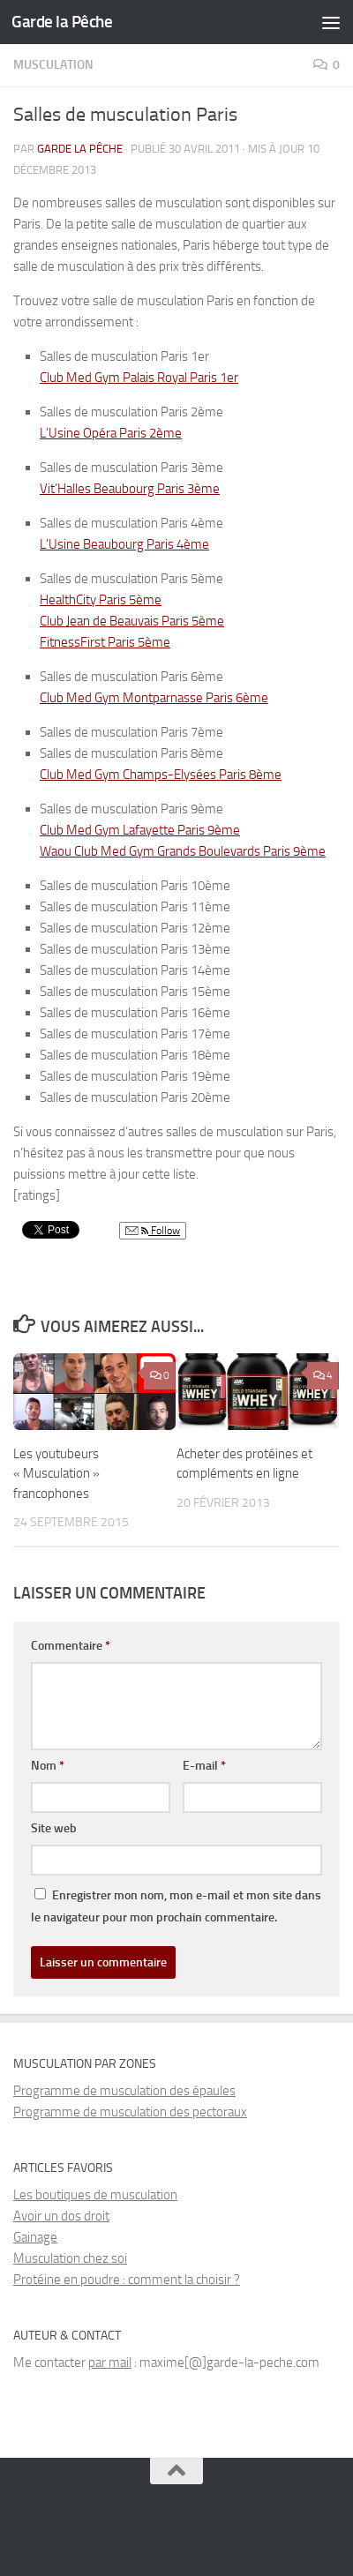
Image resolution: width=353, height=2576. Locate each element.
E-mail (204, 1765)
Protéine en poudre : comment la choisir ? (126, 2280)
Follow (152, 1231)
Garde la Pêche (61, 21)
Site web (54, 1828)
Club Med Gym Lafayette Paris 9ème (140, 830)
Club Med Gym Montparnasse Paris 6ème (154, 698)
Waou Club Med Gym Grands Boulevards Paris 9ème (183, 851)
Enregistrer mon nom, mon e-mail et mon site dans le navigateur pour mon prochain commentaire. (176, 1906)
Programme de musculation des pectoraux (130, 2112)
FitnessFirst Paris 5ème (105, 642)
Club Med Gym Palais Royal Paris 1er (139, 378)
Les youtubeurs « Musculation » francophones (56, 1473)
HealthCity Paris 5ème (100, 600)
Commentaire (70, 1645)
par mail (109, 2362)
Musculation (53, 64)
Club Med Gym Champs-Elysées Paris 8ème (161, 775)
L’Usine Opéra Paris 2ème (111, 433)
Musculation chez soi (70, 2258)
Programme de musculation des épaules (124, 2091)
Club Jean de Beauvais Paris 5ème (132, 621)
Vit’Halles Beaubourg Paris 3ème (130, 489)
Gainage (35, 2237)
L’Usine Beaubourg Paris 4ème (124, 544)
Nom (47, 1765)
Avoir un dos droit (61, 2216)
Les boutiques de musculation (95, 2195)
